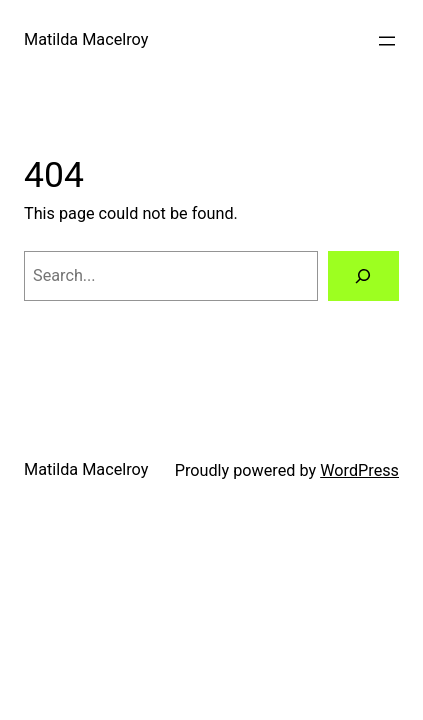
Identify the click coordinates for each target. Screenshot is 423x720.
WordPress (359, 470)
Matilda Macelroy (86, 39)
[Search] (363, 276)
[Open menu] (387, 41)
